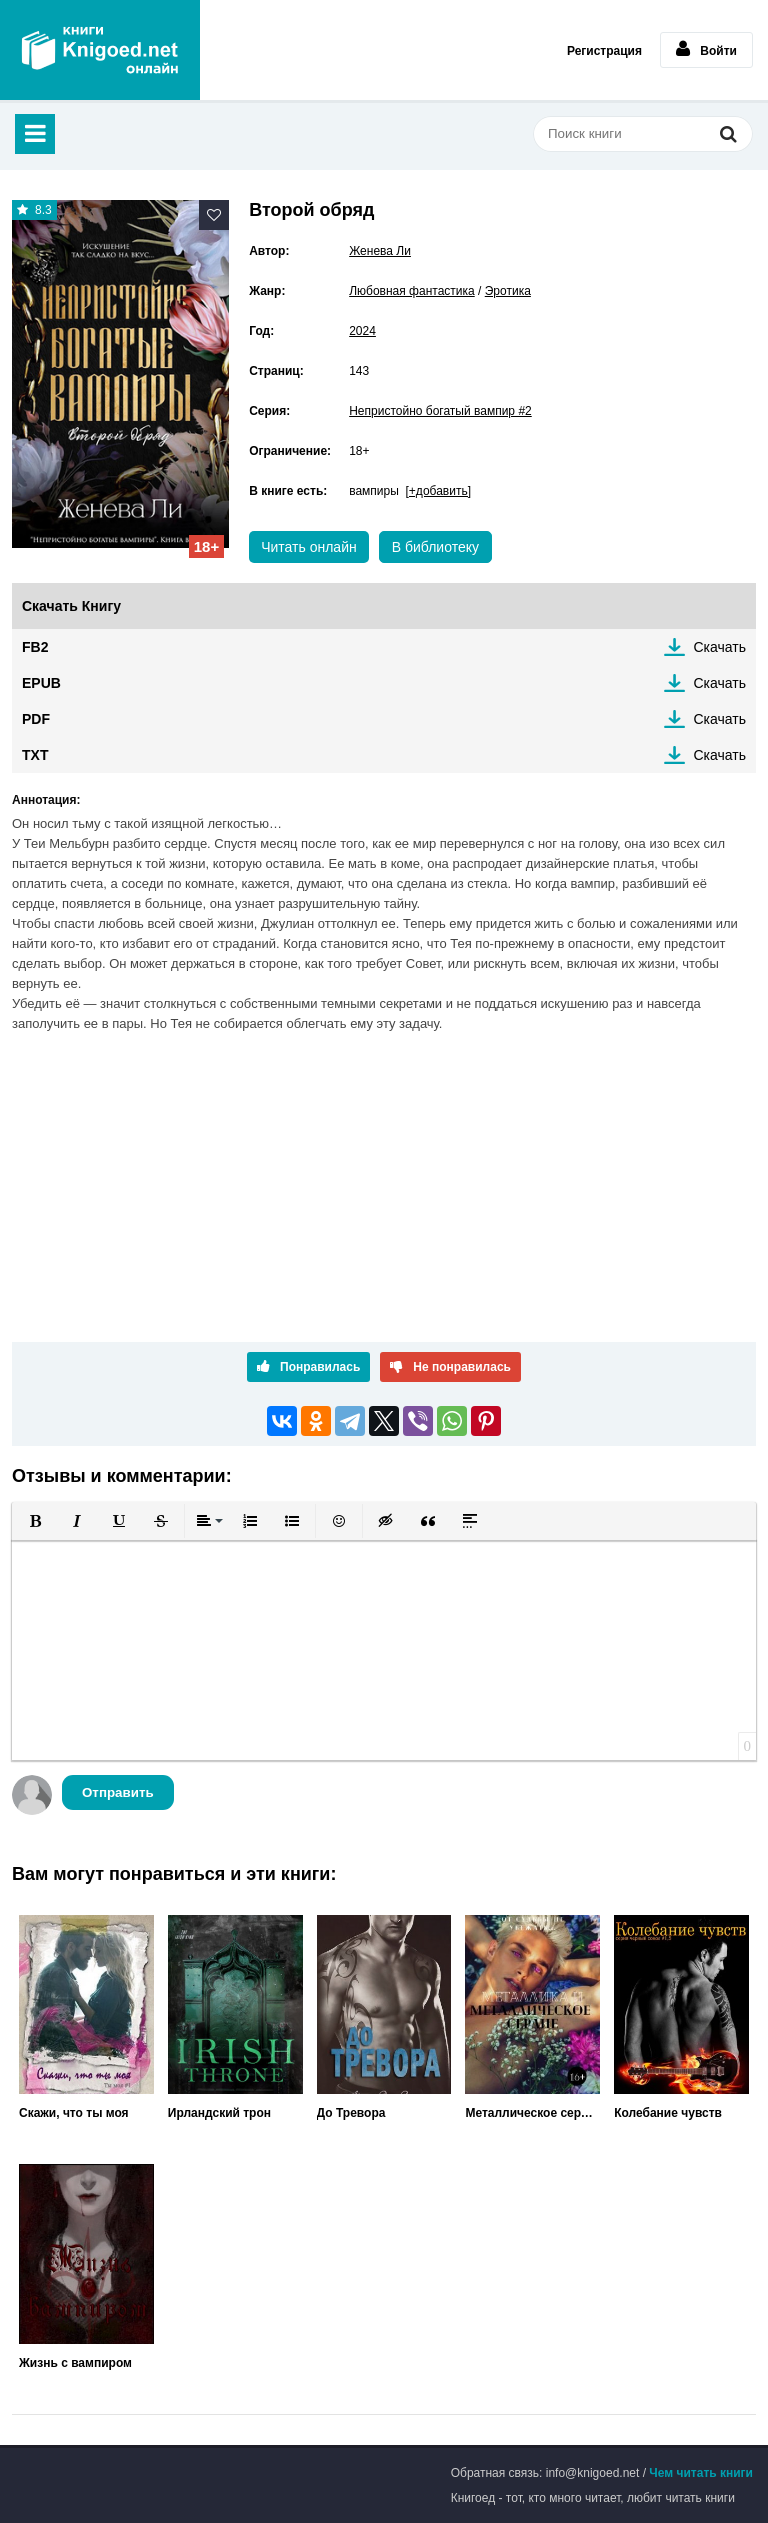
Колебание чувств (668, 2113)
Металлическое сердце (532, 2113)
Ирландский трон (219, 2113)
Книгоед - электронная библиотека (100, 50)
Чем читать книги (701, 2473)
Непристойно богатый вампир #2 (440, 411)
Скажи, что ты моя (74, 2113)
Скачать (720, 647)
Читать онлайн (309, 547)
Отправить (118, 1792)
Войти (706, 49)
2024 (362, 331)
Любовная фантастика (412, 291)
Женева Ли (380, 251)
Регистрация (604, 51)
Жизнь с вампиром (75, 2363)
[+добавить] (438, 491)
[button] (35, 1521)
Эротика (508, 291)
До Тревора (351, 2113)
